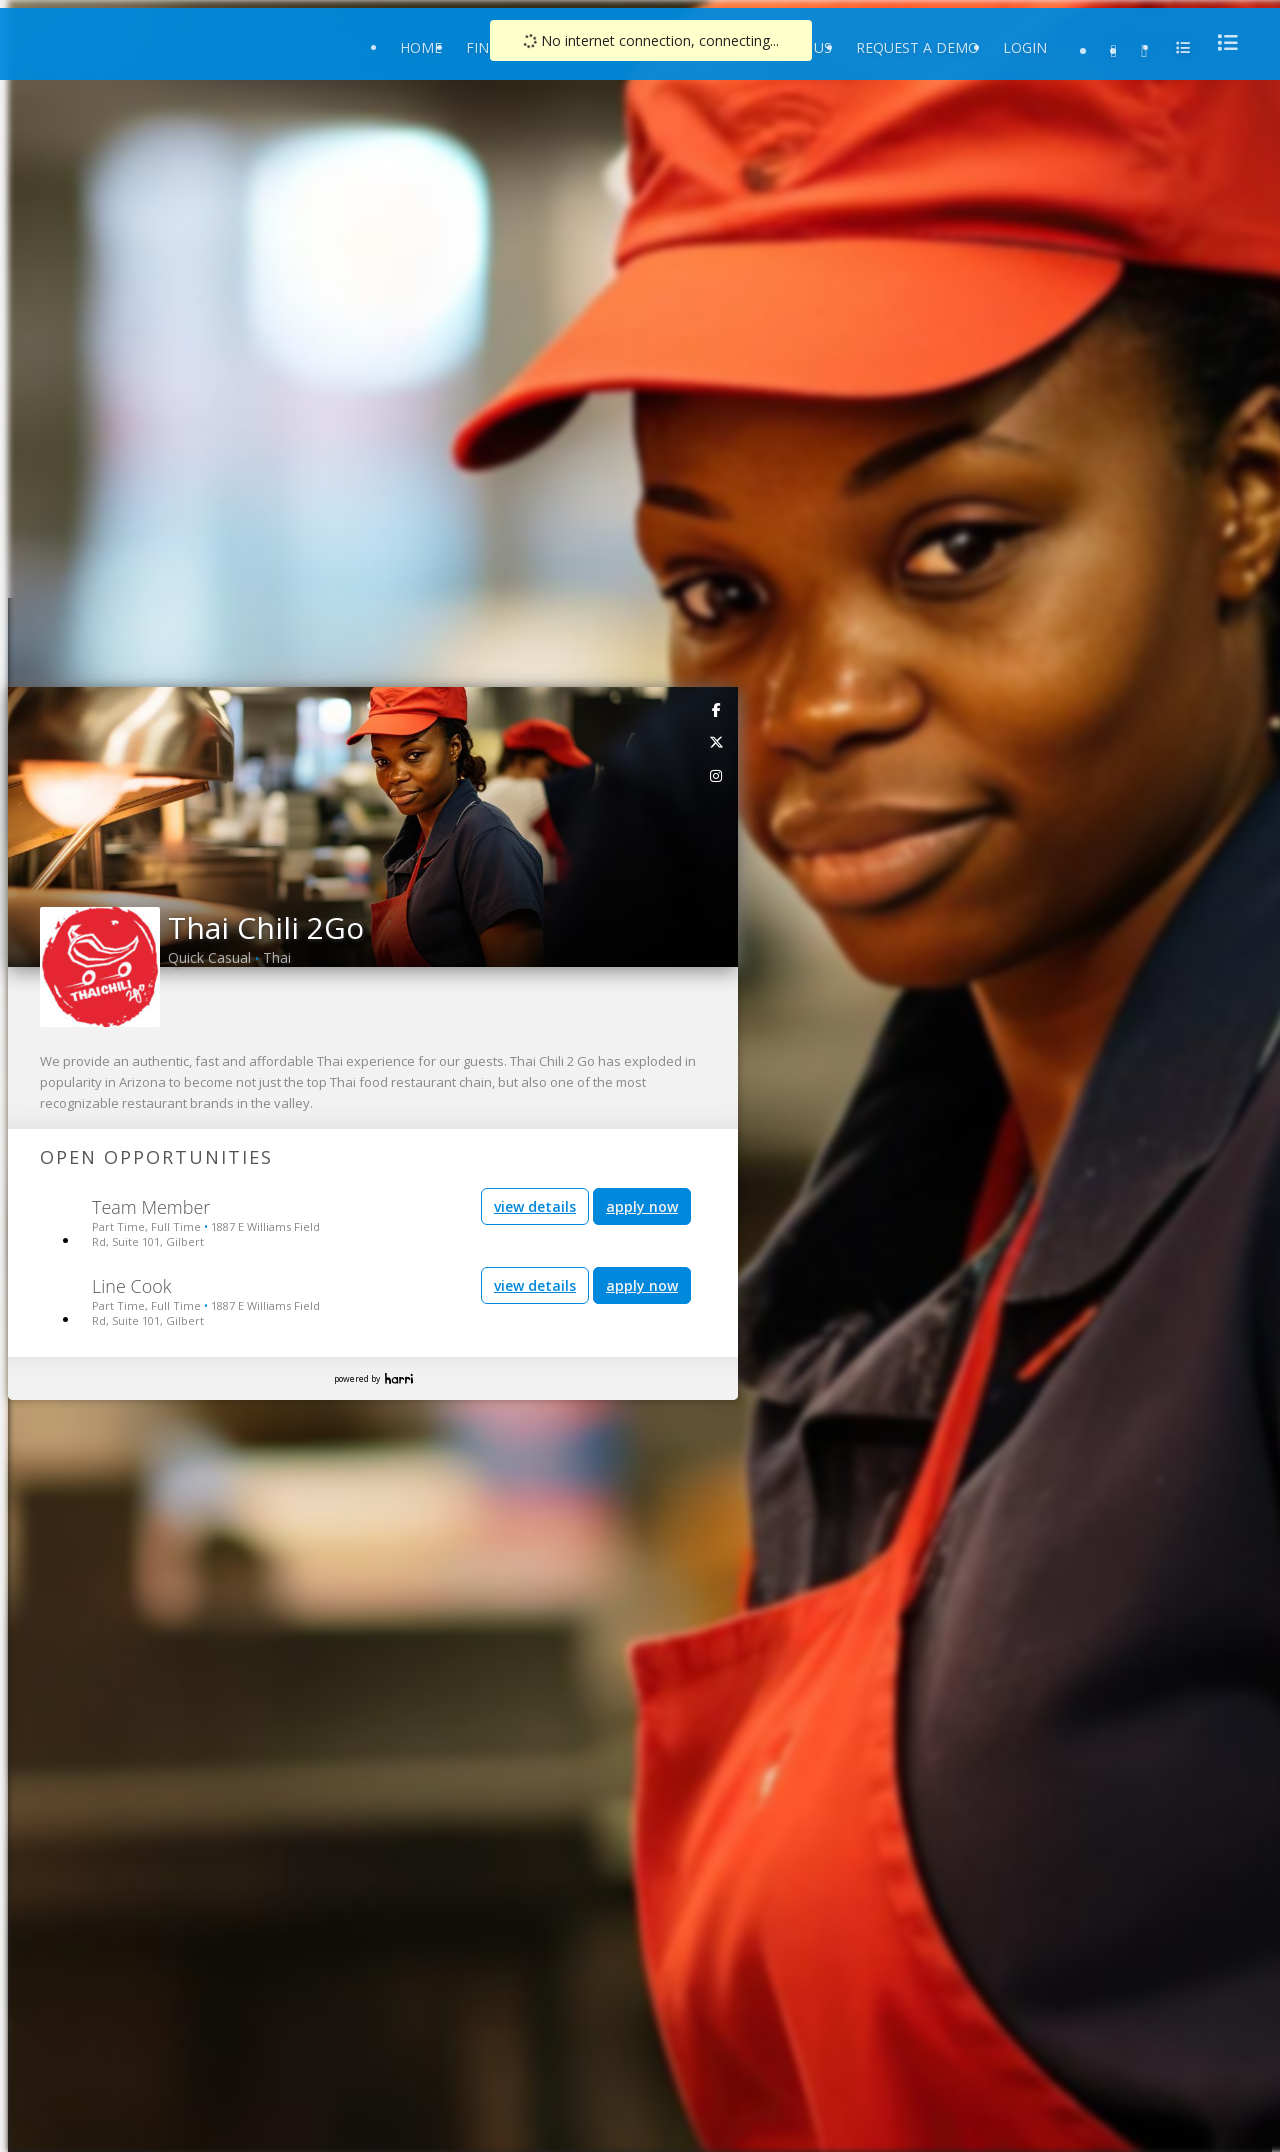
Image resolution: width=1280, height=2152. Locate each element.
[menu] (1222, 42)
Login (1025, 47)
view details (535, 1206)
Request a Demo (917, 47)
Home (421, 47)
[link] (717, 709)
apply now (642, 1206)
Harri (399, 1378)
